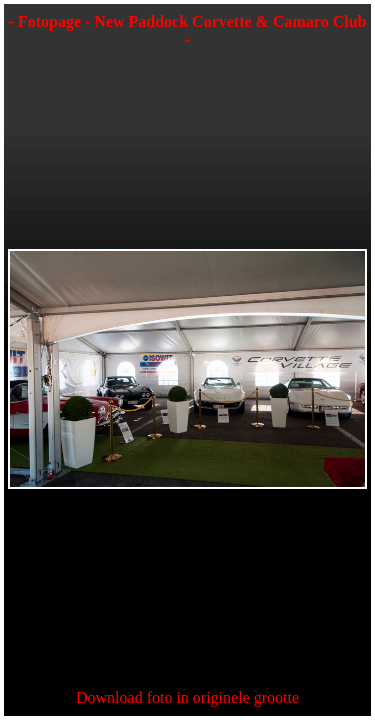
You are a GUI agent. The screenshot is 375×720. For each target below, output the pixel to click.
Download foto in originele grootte (187, 697)
